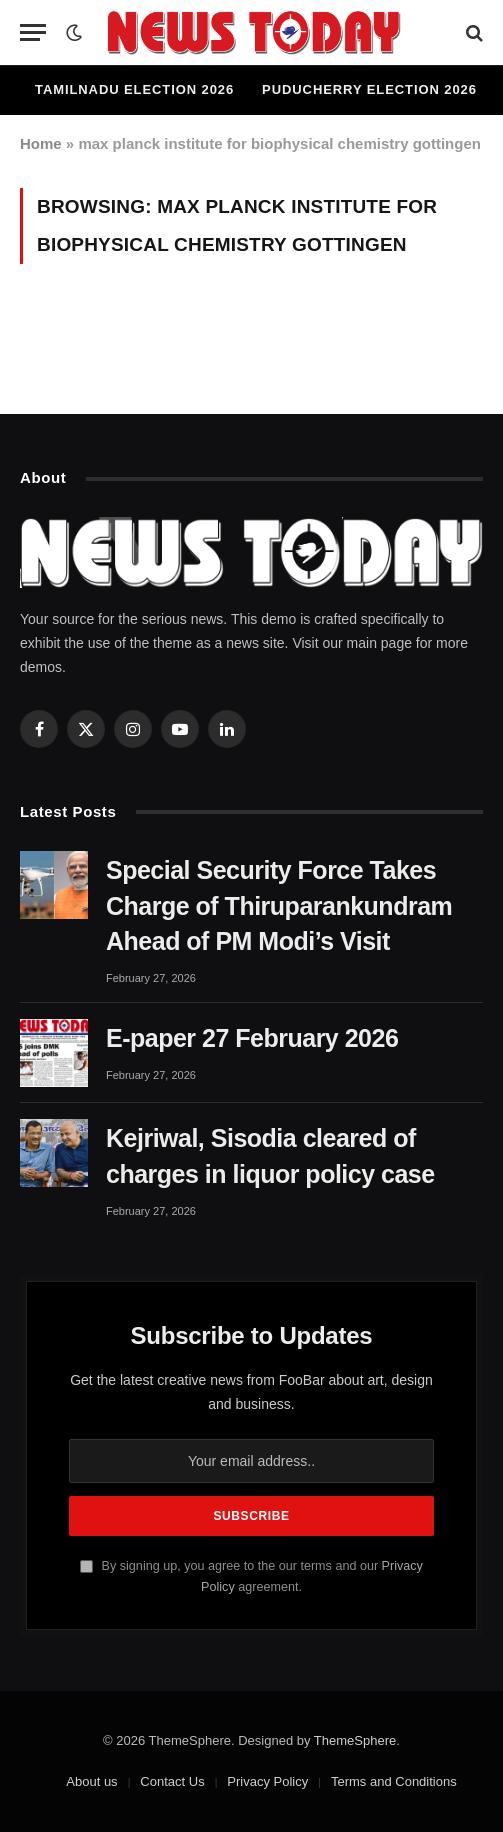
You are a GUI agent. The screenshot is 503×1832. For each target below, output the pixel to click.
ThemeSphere (355, 1740)
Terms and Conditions (394, 1781)
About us (91, 1781)
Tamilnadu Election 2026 (134, 89)
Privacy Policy (267, 1781)
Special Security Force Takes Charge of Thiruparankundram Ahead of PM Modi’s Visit (279, 906)
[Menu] (33, 32)
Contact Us (172, 1781)
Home (41, 143)
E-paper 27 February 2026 (252, 1038)
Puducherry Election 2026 (369, 89)
